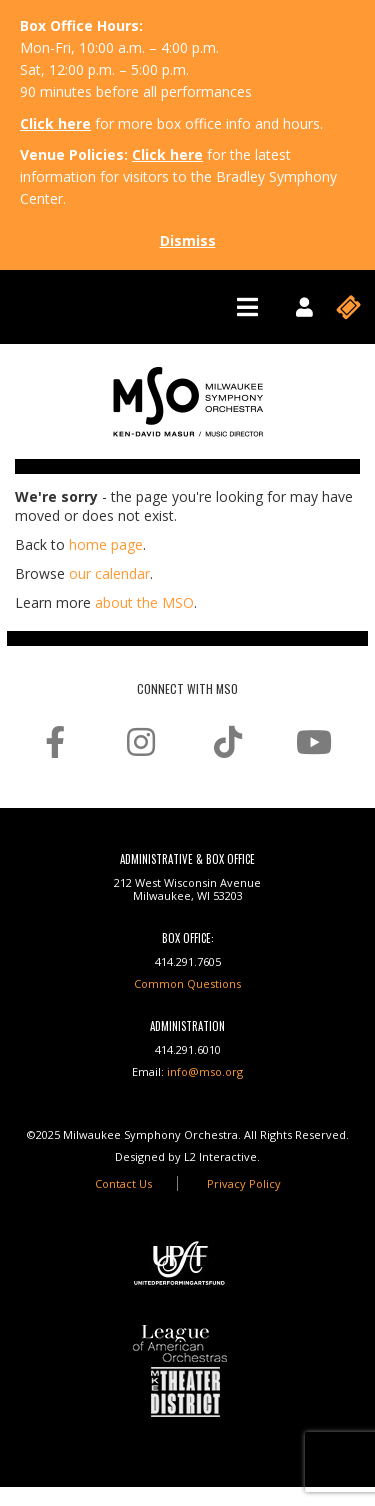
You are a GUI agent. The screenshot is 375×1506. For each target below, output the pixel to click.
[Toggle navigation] (247, 307)
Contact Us (123, 1183)
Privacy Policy (244, 1183)
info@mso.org (205, 1071)
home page (106, 544)
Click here (55, 123)
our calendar (109, 573)
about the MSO (144, 602)
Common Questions (187, 983)
